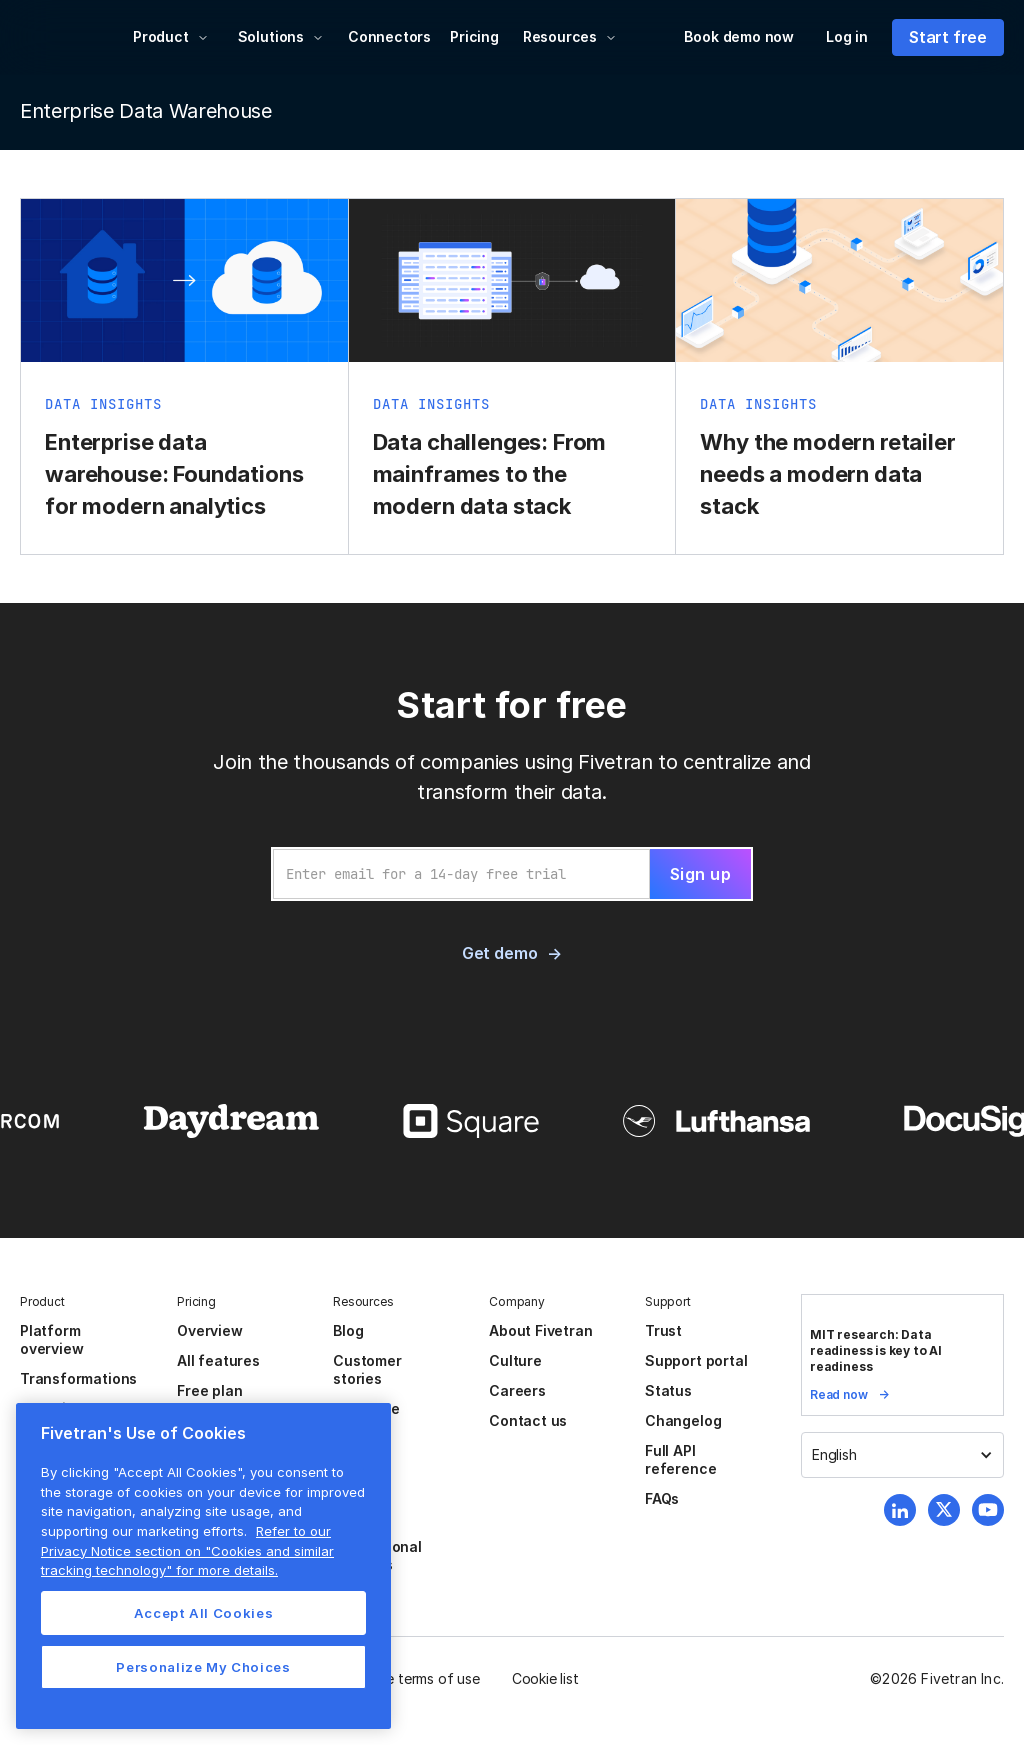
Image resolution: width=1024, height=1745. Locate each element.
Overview (209, 1330)
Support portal (696, 1360)
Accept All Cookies (204, 1613)
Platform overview (51, 1339)
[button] (171, 37)
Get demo (499, 953)
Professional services (377, 1555)
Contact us (528, 1420)
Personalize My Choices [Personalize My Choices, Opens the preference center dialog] (203, 1667)
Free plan (209, 1390)
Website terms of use (411, 1678)
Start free (948, 37)
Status (668, 1390)
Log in (847, 36)
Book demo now (739, 36)
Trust (663, 1330)
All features (218, 1360)
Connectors (389, 36)
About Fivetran (540, 1330)
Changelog (683, 1420)
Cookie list (545, 1678)
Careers (517, 1390)
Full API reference (680, 1459)
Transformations (78, 1378)
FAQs (662, 1498)
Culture (515, 1360)
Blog (348, 1330)
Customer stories (367, 1369)
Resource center (366, 1417)
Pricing (474, 36)
